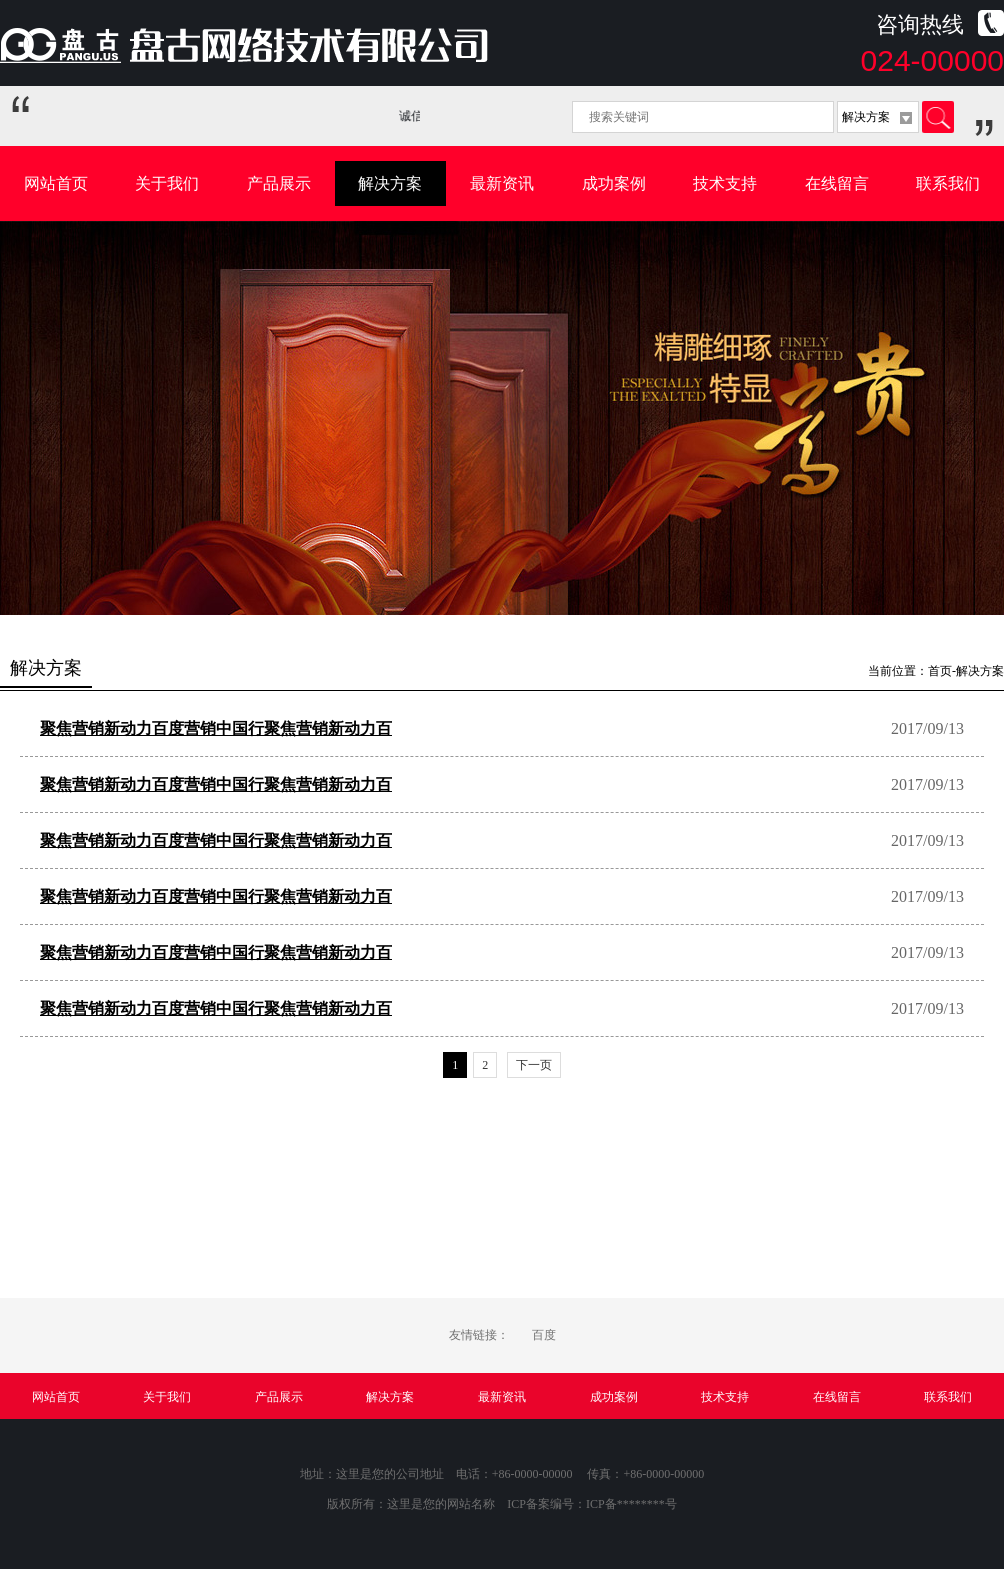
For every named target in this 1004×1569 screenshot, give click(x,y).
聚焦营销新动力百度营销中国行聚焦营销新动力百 (216, 728)
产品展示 (279, 183)
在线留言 (837, 183)
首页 (940, 671)
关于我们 (167, 183)
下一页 (534, 1065)
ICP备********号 (631, 1504)
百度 (544, 1335)
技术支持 (725, 183)
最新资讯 (502, 183)
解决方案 (390, 183)
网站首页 (56, 183)
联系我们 (948, 183)
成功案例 (614, 183)
